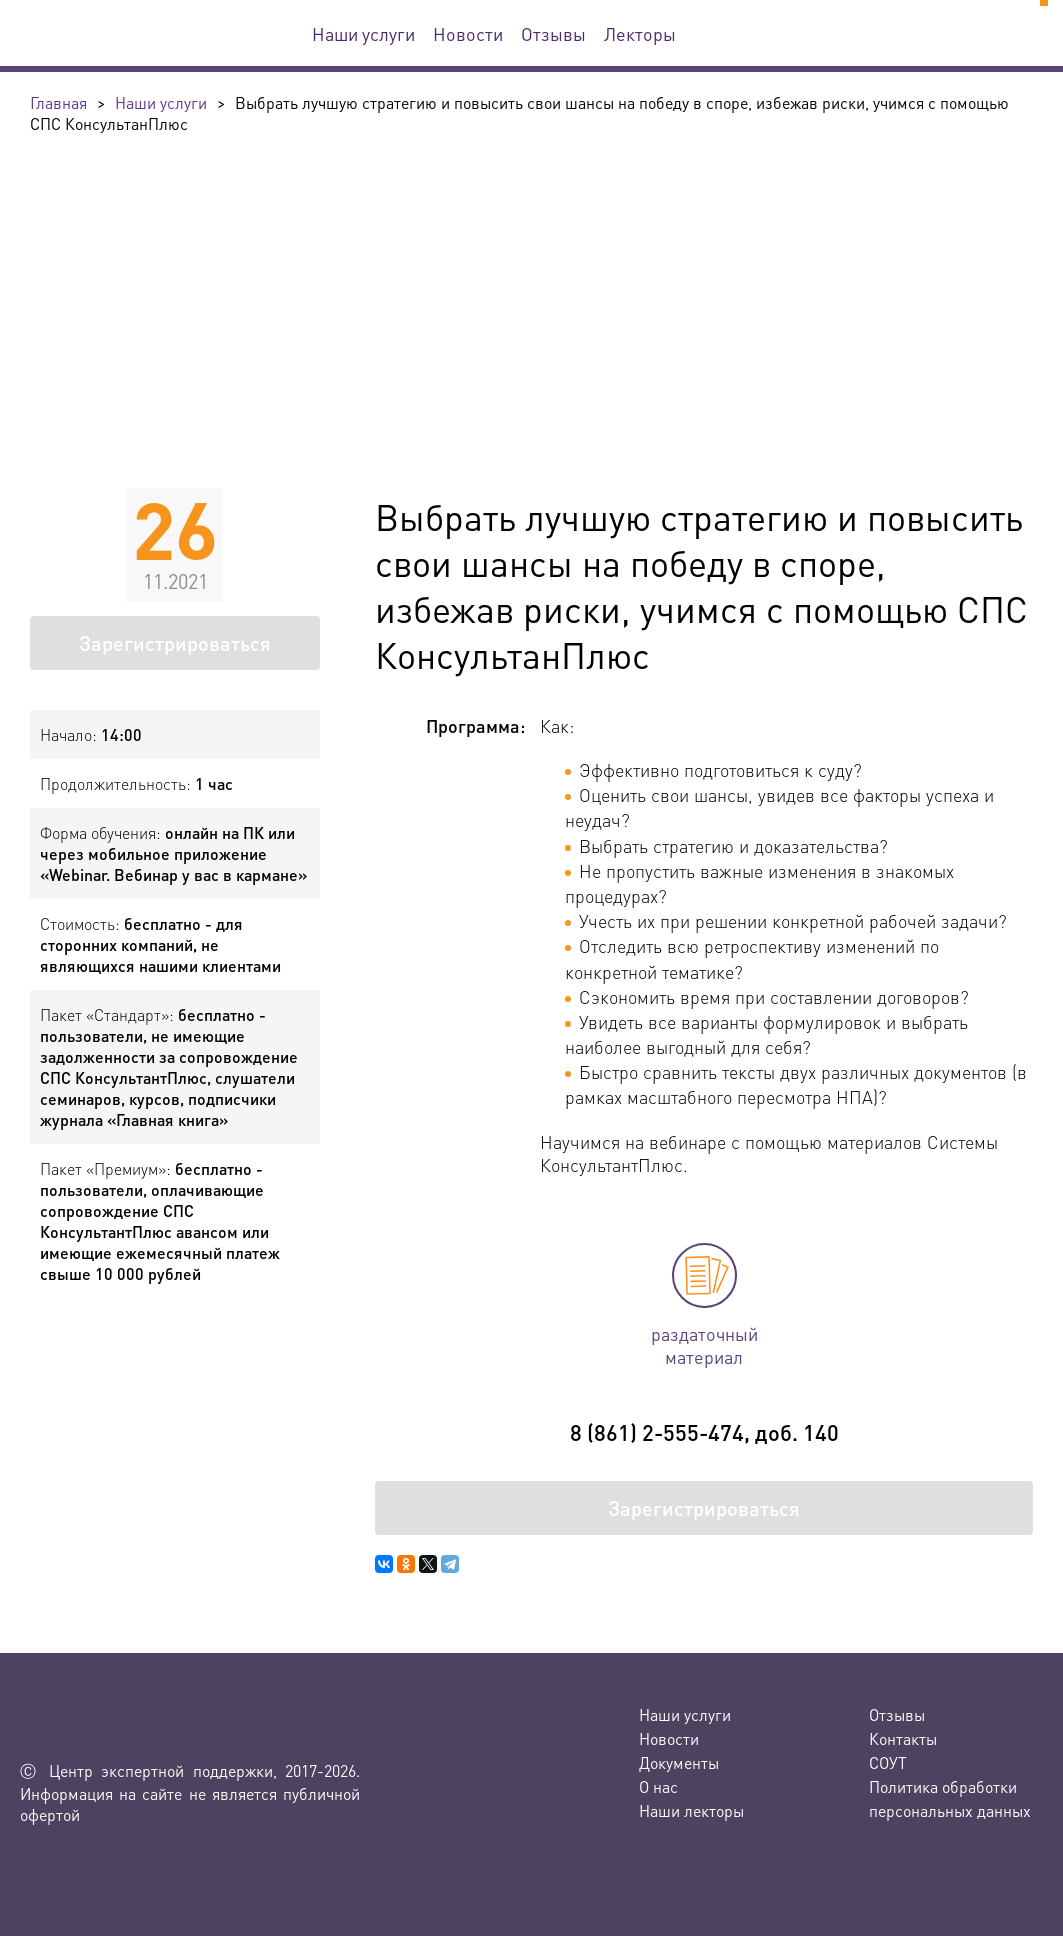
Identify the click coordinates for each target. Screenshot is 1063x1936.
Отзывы (553, 33)
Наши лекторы (691, 1810)
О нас (658, 1786)
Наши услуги (363, 33)
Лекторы (640, 33)
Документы (679, 1762)
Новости (468, 33)
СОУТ (888, 1762)
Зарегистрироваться (175, 643)
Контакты (903, 1738)
